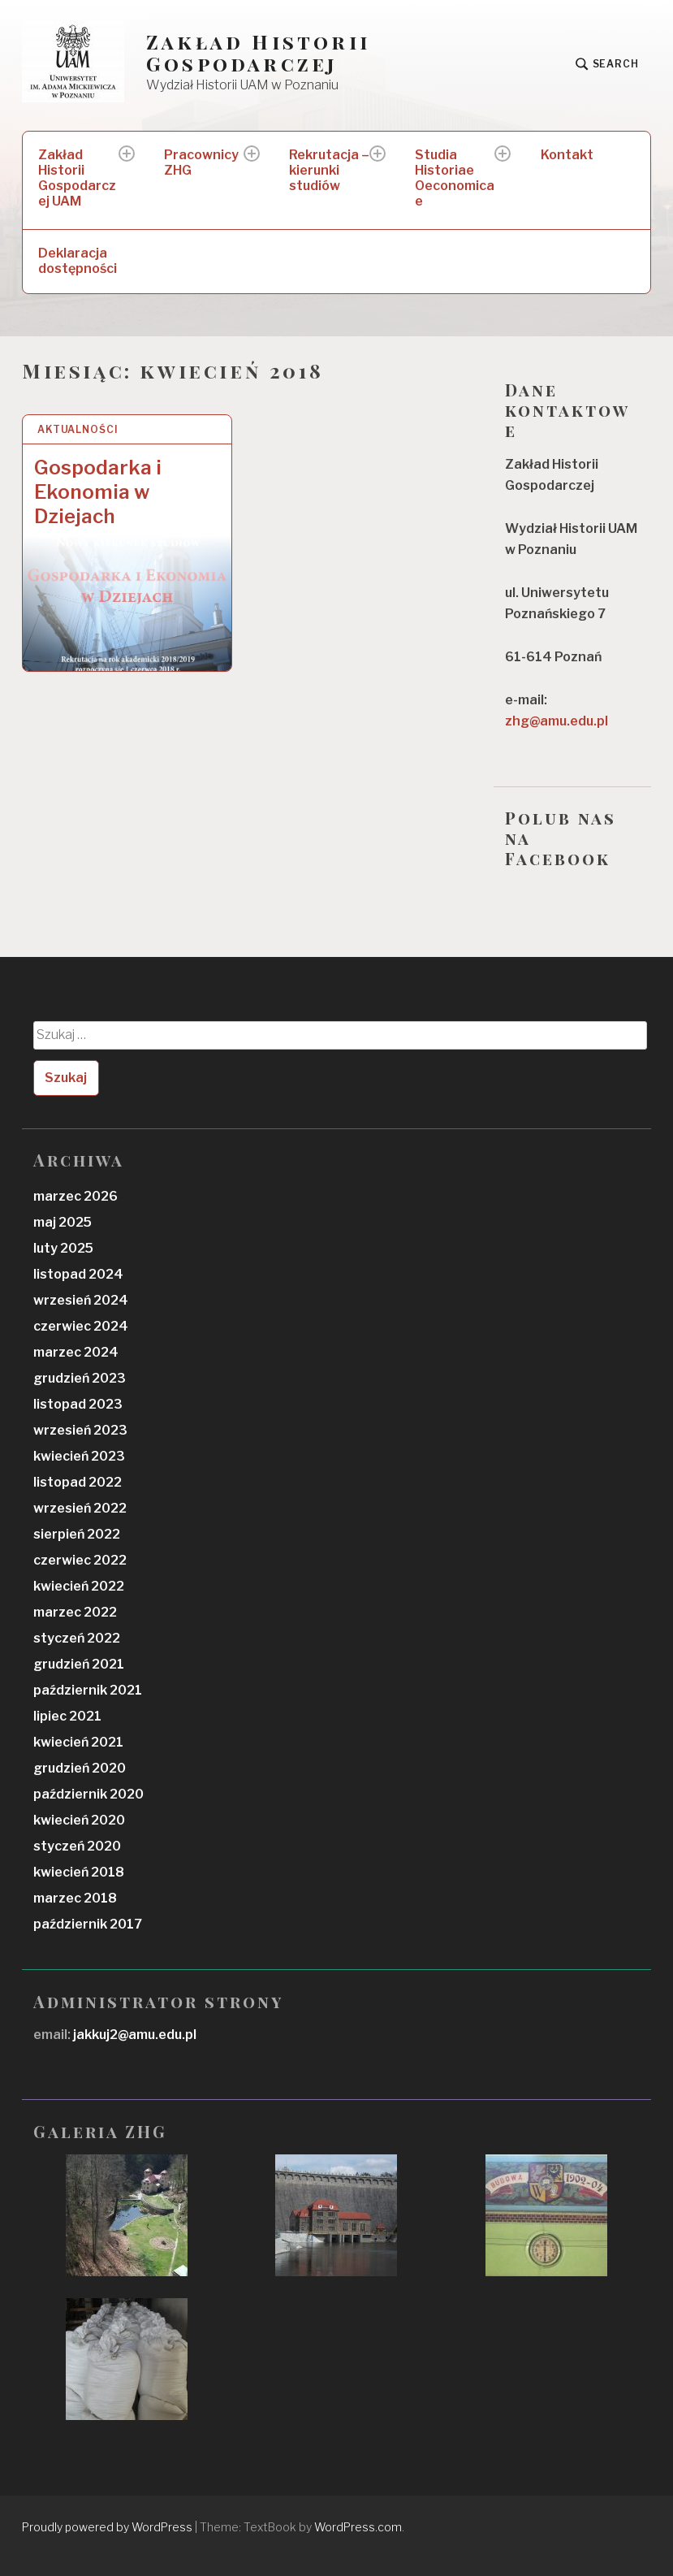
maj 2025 (62, 1222)
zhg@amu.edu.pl (556, 721)
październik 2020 (88, 1794)
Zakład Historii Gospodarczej (258, 53)
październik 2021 (87, 1690)
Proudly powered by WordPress (107, 2527)
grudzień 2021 (78, 1664)
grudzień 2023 (79, 1378)
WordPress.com (358, 2527)
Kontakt (567, 154)
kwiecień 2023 (79, 1456)
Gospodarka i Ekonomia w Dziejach (98, 492)
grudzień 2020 (79, 1768)
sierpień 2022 (76, 1534)
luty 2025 (63, 1248)
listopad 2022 (77, 1482)
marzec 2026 (75, 1196)
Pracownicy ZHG (201, 162)
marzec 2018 (75, 1898)
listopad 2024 (78, 1274)
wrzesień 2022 (80, 1508)
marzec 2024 (76, 1352)
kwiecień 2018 (78, 1872)
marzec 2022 (75, 1612)
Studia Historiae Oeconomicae (454, 178)
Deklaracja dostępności (77, 260)
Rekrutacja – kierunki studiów (329, 170)
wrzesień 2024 (80, 1300)
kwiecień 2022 (78, 1586)
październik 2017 (87, 1924)
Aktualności (78, 429)
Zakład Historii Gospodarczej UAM (77, 178)
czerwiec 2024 (80, 1326)
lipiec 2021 (67, 1716)
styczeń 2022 (76, 1638)
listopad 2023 (78, 1404)
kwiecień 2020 (79, 1820)
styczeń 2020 (77, 1846)
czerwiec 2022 (80, 1560)
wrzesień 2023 (80, 1430)
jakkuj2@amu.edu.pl (133, 2034)
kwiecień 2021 (78, 1742)
